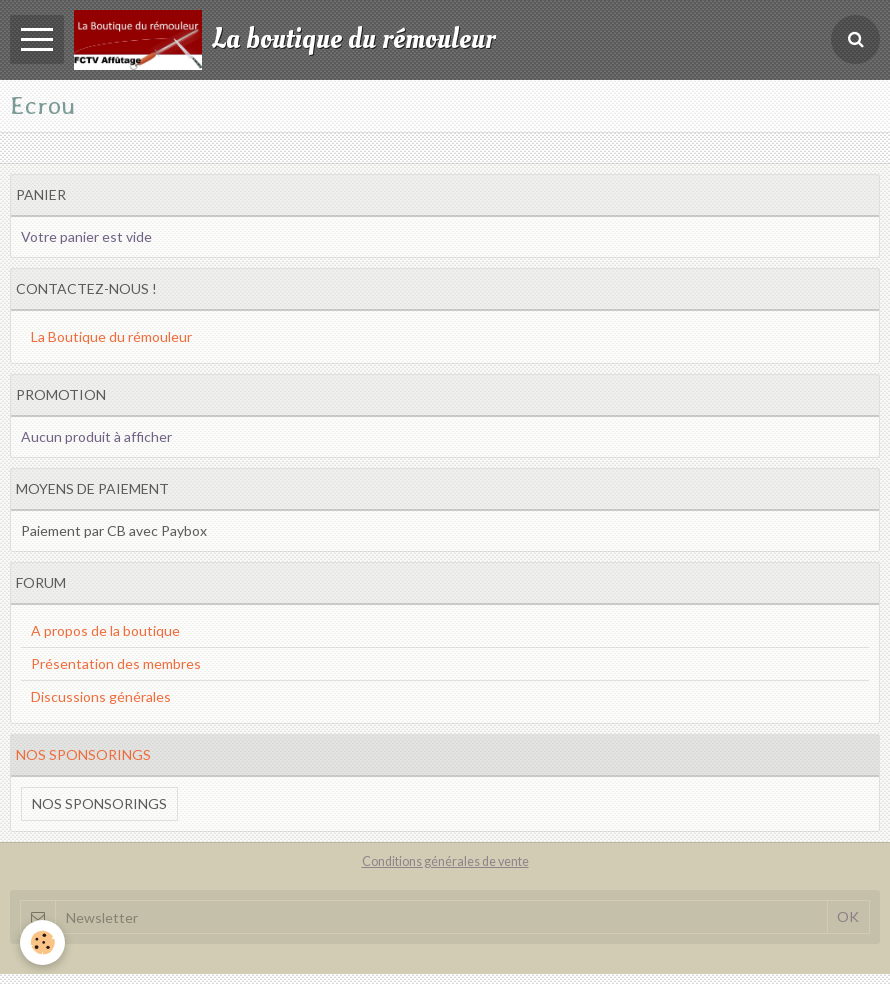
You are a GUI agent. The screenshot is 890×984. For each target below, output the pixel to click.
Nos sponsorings (99, 803)
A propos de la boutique (105, 630)
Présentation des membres (116, 663)
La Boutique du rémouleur (111, 336)
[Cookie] (42, 942)
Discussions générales (101, 696)
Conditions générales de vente (445, 861)
